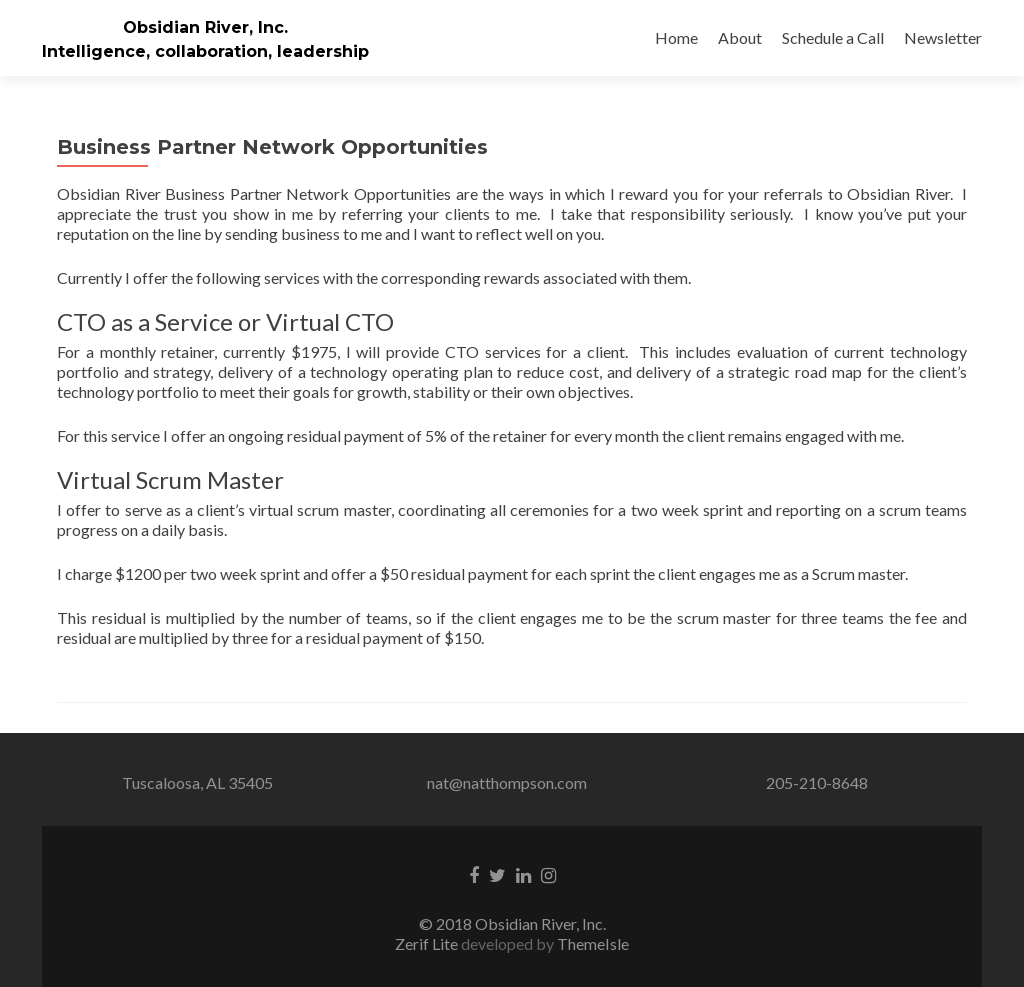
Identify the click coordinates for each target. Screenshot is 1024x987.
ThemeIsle (593, 943)
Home (676, 37)
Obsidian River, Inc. (205, 27)
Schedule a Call (833, 37)
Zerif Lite (428, 943)
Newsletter (943, 37)
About (740, 37)
